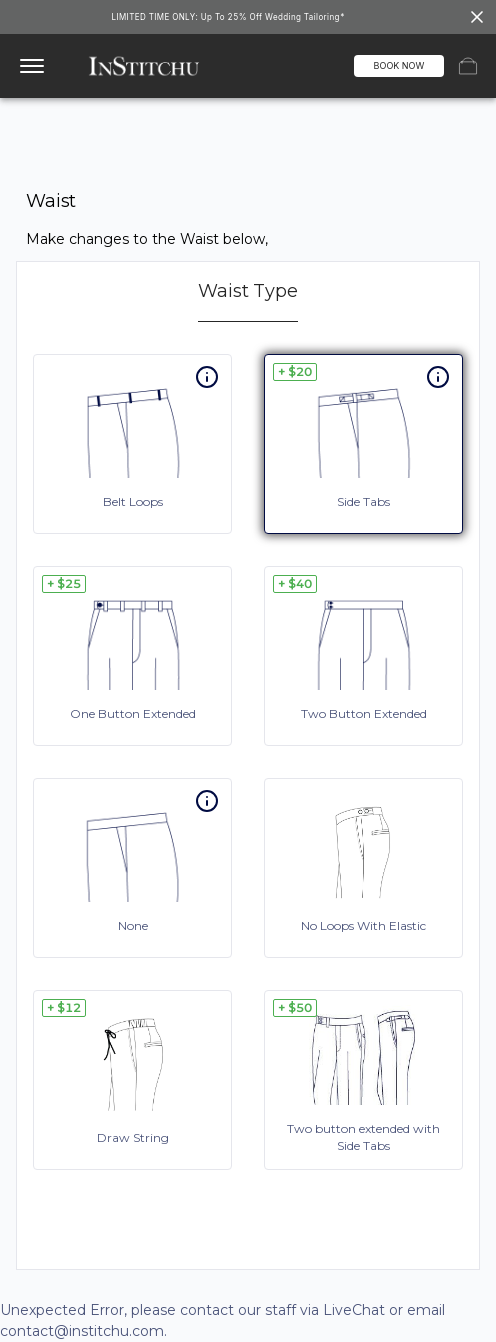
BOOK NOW (399, 65)
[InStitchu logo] (143, 66)
